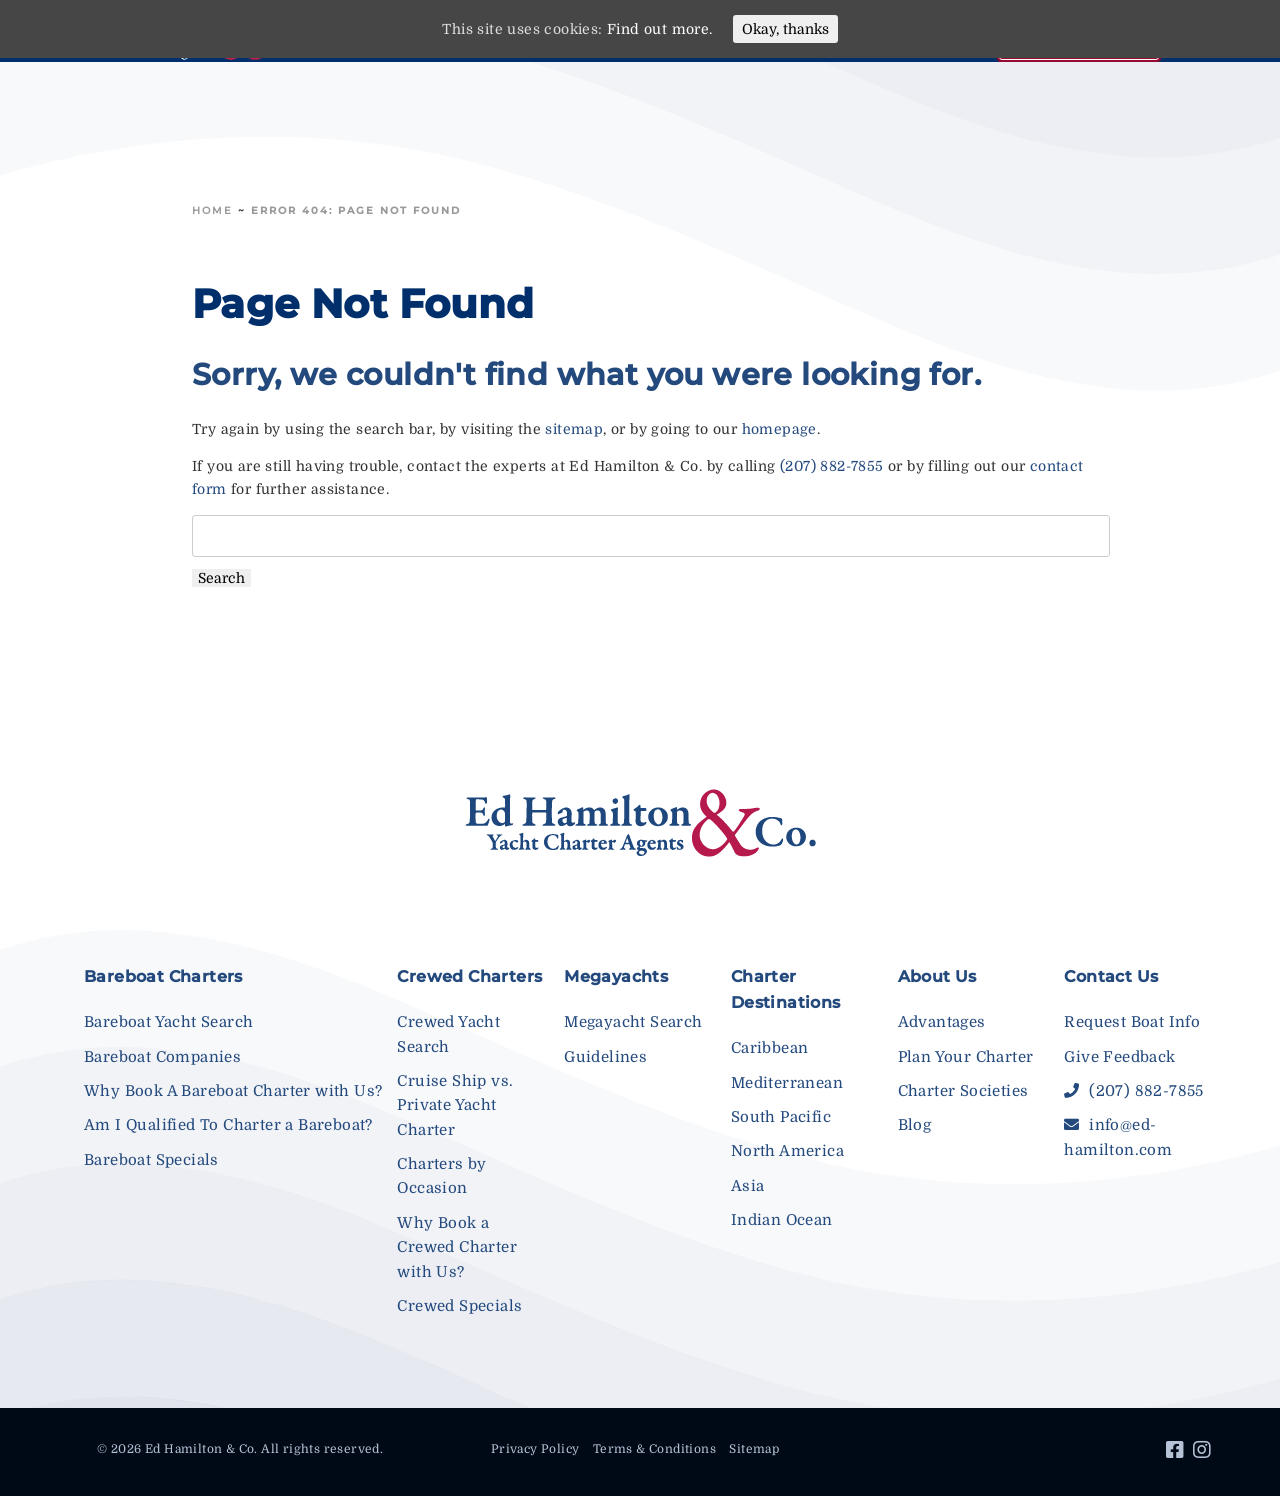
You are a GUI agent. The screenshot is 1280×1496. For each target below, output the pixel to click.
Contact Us (1111, 976)
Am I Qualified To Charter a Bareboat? (228, 1125)
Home (212, 210)
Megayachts (616, 976)
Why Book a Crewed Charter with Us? (457, 1247)
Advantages (942, 1022)
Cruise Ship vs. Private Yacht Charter (455, 1105)
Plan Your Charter (966, 1057)
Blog (915, 1125)
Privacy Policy (535, 1449)
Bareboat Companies (162, 1057)
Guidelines (605, 1057)
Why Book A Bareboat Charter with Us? (233, 1091)
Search (221, 578)
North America (787, 1151)
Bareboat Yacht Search (168, 1022)
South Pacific (781, 1117)
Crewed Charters (469, 976)
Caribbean (770, 1048)
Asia (748, 1186)
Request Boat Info (1132, 1022)
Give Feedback (1119, 1057)
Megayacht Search (633, 1022)
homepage (779, 429)
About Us (937, 976)
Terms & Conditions (654, 1449)
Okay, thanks (785, 29)
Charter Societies (963, 1091)
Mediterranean (787, 1083)
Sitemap (754, 1449)
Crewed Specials (459, 1306)
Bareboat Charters (163, 976)
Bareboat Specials (151, 1160)
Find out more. (660, 29)
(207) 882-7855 (832, 466)
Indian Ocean (782, 1220)
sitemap (574, 429)
